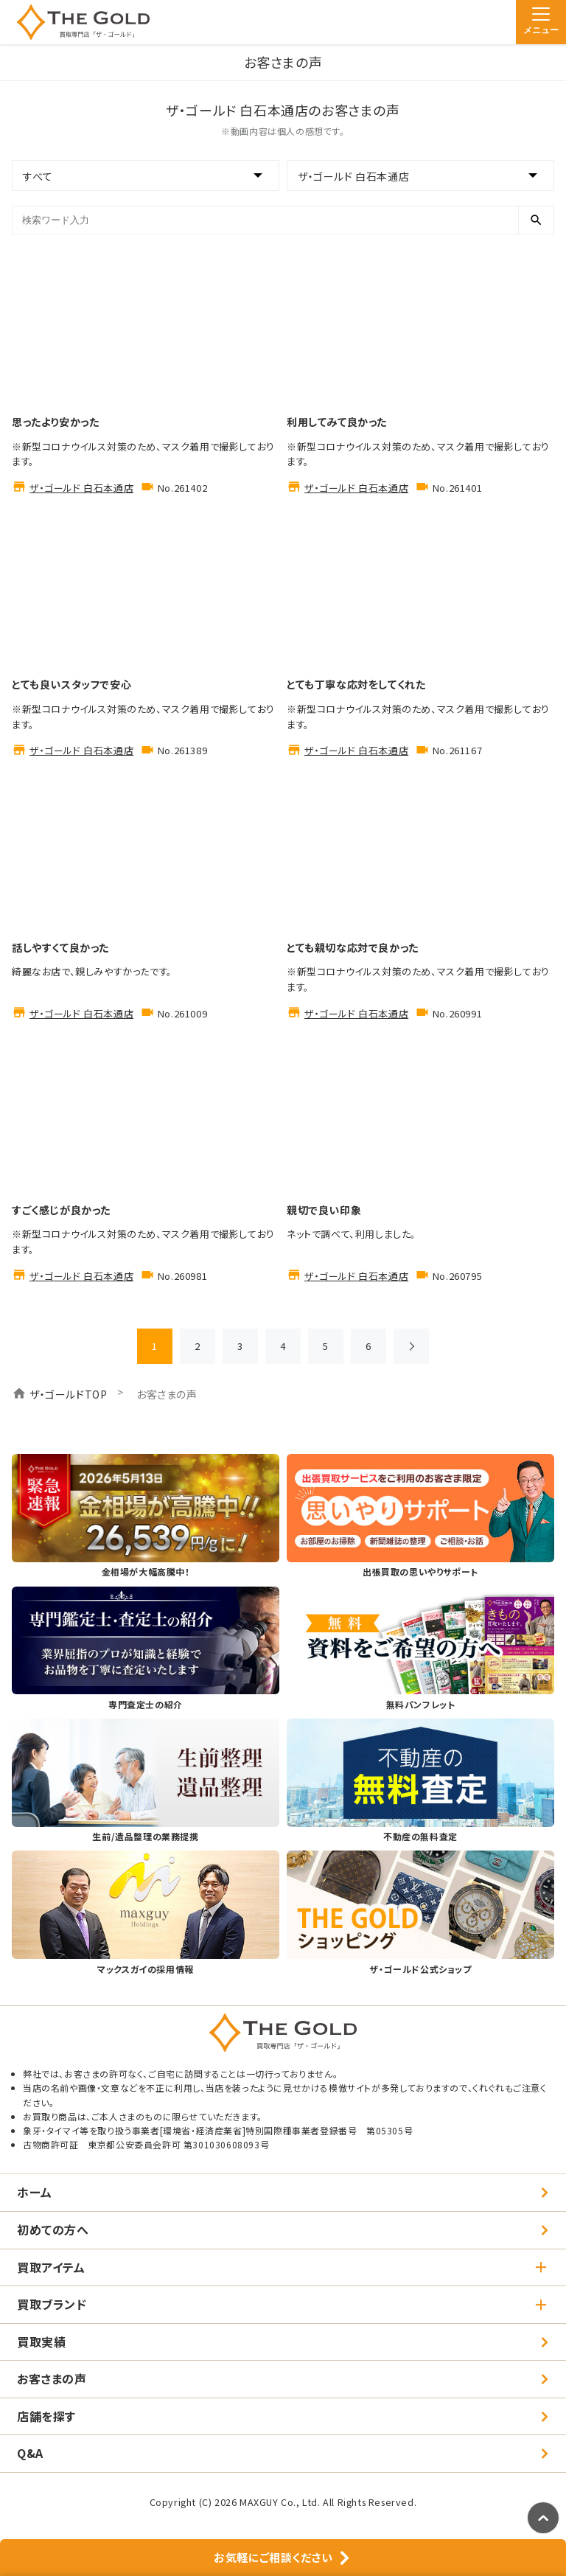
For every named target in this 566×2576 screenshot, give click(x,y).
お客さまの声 (52, 2378)
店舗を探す (46, 2416)
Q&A (30, 2453)
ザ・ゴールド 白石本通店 (81, 488)
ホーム (34, 2192)
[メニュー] (541, 22)
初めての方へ (53, 2229)
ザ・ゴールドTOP (68, 1394)
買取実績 (41, 2341)
